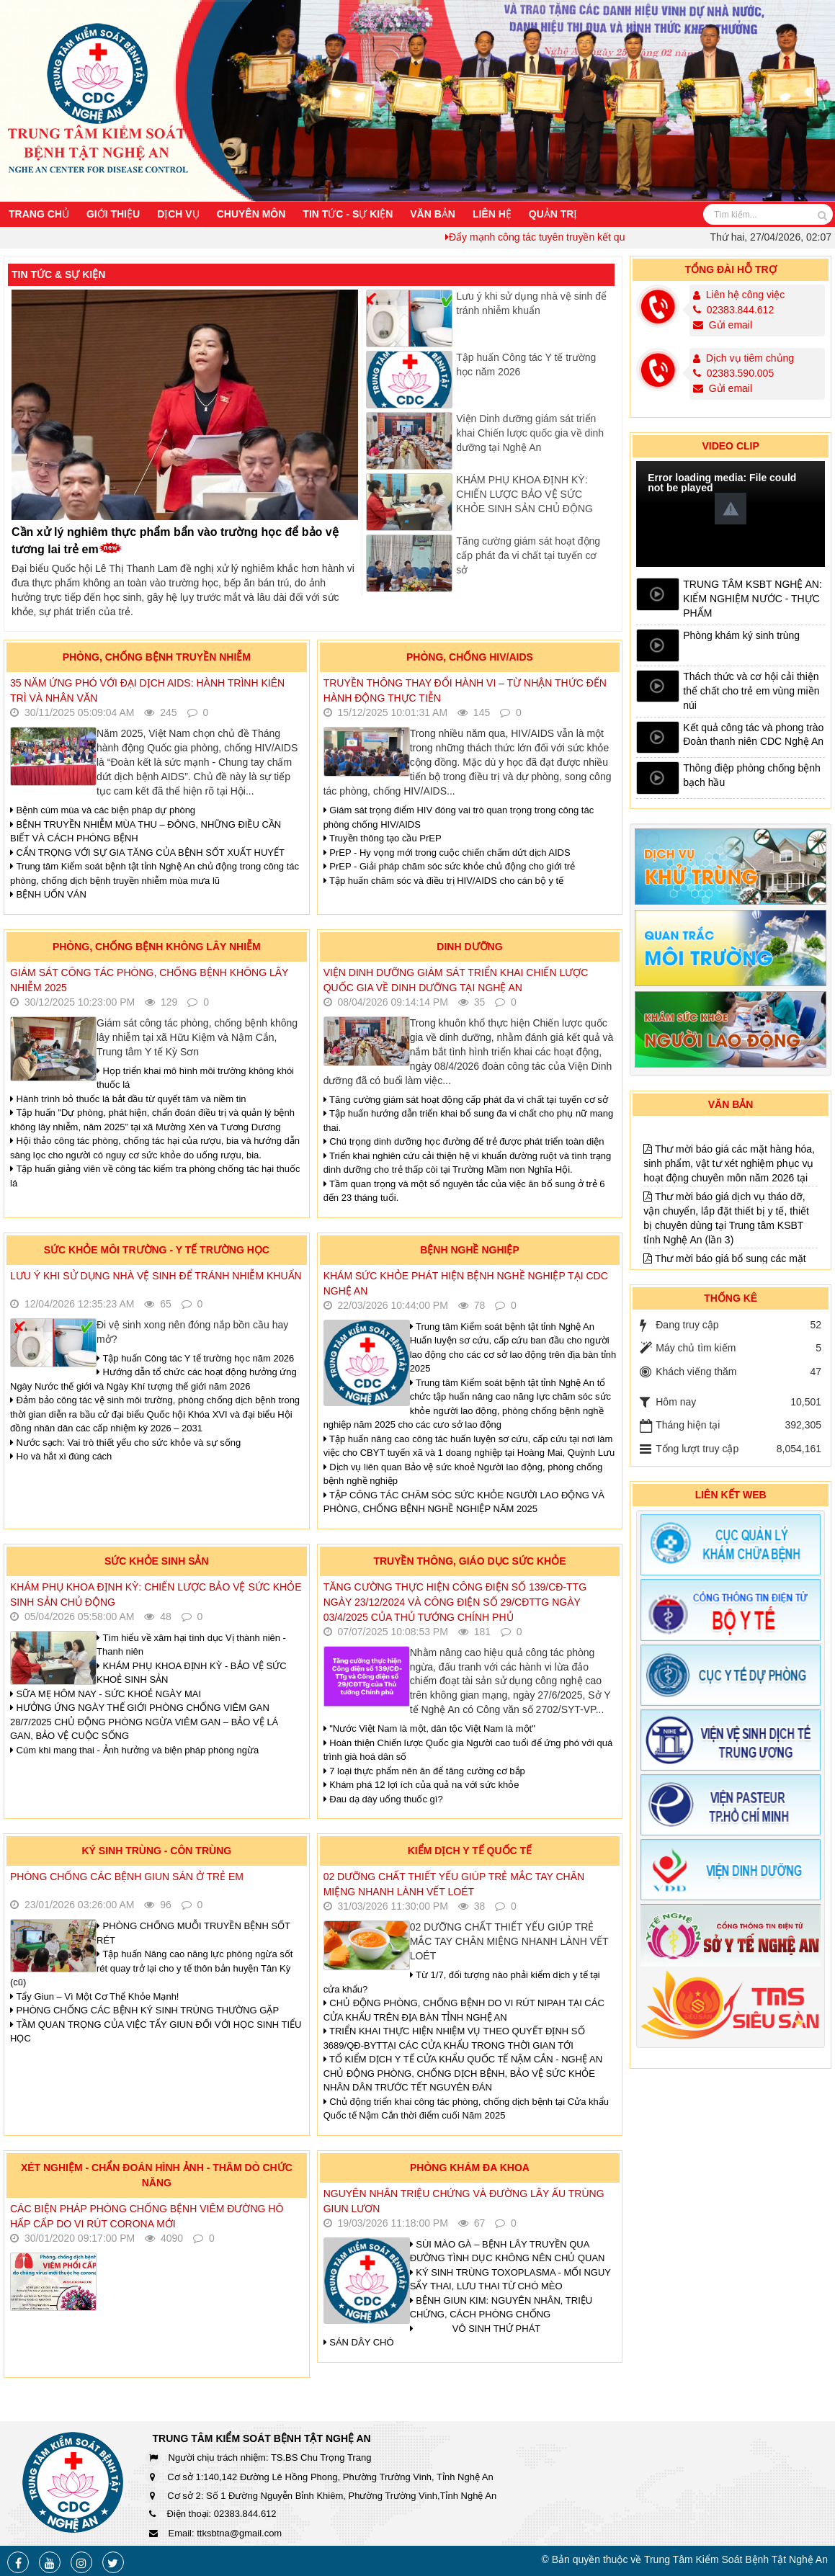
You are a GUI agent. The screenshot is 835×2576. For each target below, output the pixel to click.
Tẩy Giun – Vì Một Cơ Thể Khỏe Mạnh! (94, 1996)
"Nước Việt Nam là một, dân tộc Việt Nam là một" (429, 1728)
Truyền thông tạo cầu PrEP (382, 838)
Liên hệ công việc (745, 294)
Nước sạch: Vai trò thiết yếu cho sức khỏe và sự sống (125, 1442)
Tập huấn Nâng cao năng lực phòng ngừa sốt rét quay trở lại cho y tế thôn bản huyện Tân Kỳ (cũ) (151, 1968)
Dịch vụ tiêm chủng (750, 358)
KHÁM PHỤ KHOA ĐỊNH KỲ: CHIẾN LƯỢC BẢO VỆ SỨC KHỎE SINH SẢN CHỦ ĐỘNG (524, 494)
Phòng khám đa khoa (470, 2167)
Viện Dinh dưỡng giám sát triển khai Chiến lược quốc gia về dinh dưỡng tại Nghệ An (530, 433)
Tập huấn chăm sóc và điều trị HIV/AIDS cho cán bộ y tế (443, 880)
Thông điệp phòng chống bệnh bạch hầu (752, 775)
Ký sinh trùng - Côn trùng (156, 1850)
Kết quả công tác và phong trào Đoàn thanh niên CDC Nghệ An (753, 735)
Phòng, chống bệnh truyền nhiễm (157, 657)
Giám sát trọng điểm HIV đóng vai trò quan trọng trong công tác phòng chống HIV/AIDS (458, 817)
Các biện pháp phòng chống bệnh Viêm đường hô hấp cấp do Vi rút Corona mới (146, 2216)
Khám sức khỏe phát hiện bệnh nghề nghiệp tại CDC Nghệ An (465, 1283)
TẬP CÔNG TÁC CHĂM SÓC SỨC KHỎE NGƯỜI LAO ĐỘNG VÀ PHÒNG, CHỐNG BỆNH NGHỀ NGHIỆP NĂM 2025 (463, 1502)
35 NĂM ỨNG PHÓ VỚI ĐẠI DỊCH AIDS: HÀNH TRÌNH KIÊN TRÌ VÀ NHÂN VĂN (147, 690)
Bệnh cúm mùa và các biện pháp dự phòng (102, 810)
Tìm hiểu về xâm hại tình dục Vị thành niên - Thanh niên (191, 1645)
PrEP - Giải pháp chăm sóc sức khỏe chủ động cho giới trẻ (449, 866)
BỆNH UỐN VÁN (48, 894)
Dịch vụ (178, 214)
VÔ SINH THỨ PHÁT (476, 2328)
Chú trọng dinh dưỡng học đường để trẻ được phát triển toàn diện (463, 1141)
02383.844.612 (733, 310)
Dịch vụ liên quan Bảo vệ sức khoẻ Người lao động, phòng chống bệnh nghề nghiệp (463, 1474)
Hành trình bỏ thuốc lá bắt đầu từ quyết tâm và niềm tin (128, 1099)
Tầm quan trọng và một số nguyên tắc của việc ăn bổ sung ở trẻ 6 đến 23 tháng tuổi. (464, 1191)
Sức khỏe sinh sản (156, 1561)
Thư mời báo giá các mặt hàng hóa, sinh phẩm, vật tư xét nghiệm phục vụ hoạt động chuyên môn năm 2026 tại (729, 1227)
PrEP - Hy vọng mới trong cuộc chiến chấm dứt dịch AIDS (447, 852)
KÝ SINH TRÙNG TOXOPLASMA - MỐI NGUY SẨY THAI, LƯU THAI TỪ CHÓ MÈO (510, 2279)
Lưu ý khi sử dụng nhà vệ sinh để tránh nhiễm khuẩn (156, 1276)
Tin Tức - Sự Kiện (348, 214)
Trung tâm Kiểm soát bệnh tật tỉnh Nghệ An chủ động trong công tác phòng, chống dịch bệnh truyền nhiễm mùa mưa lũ (154, 873)
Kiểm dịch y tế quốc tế (470, 1850)
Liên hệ (492, 214)
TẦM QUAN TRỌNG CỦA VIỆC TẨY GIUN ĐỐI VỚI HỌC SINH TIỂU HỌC (156, 2031)
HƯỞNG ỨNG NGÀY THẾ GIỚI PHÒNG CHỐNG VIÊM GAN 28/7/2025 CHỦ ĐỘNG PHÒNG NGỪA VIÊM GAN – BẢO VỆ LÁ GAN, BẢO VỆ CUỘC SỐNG (144, 1721)
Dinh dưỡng (469, 946)
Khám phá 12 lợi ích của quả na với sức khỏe (421, 1784)
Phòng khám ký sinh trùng (741, 635)
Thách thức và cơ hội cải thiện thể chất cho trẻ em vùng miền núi (751, 691)
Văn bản (432, 214)
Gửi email (723, 325)
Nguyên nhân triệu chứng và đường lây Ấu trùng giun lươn (463, 2201)
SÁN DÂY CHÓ (358, 2342)
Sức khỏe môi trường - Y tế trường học (156, 1250)
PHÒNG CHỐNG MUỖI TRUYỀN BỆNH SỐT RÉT (193, 1933)
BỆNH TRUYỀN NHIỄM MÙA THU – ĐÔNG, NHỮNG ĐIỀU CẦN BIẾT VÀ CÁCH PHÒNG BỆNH (145, 831)
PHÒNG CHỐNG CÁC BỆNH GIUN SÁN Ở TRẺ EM (127, 1876)
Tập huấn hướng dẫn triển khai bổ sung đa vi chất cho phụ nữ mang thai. (468, 1120)
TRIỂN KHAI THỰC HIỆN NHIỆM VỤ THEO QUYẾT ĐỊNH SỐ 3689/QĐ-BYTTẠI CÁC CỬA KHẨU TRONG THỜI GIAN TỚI (454, 2038)
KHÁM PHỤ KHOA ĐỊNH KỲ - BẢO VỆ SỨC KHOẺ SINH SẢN (192, 1673)
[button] (730, 508)
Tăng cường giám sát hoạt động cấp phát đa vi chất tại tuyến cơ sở (528, 555)
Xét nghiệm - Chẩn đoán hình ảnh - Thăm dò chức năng (157, 2175)
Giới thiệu (113, 214)
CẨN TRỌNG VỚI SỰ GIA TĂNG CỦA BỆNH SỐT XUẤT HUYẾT (147, 852)
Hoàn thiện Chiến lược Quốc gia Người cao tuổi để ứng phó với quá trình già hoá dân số (468, 1750)
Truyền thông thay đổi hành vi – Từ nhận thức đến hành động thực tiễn (465, 690)
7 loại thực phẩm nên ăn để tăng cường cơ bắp (424, 1771)
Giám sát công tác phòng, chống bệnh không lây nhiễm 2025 (149, 980)
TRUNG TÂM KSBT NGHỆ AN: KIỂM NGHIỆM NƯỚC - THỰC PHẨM (752, 598)
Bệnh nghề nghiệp (469, 1250)
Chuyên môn (251, 214)
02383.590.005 (733, 373)
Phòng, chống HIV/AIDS (469, 657)
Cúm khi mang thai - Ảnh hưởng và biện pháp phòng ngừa (134, 1750)
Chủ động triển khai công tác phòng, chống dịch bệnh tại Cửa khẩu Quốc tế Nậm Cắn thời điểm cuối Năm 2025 (466, 2108)
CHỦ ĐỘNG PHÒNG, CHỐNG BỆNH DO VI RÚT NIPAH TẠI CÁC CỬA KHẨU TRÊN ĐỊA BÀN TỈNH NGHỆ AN (463, 2010)
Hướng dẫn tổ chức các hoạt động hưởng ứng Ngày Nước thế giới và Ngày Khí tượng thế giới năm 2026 (153, 1379)
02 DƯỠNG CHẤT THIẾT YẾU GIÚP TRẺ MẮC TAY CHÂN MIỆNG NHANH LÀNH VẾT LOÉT (453, 1884)
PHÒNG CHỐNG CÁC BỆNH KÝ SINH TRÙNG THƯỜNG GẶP (144, 2010)
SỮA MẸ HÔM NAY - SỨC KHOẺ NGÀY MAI (105, 1694)
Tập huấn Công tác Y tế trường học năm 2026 (526, 364)
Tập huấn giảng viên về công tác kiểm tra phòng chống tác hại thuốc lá (155, 1176)
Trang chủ (39, 214)
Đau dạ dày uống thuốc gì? (383, 1799)
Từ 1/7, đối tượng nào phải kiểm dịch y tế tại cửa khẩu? (461, 1982)
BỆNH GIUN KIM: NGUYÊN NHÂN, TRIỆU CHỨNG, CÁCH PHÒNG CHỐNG (501, 2307)
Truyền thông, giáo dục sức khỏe (469, 1561)
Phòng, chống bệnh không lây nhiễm (157, 946)
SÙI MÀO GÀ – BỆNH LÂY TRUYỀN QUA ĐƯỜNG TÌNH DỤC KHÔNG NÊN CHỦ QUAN (507, 2251)
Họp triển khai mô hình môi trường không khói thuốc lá (195, 1078)
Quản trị (553, 214)
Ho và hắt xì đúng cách (61, 1456)
